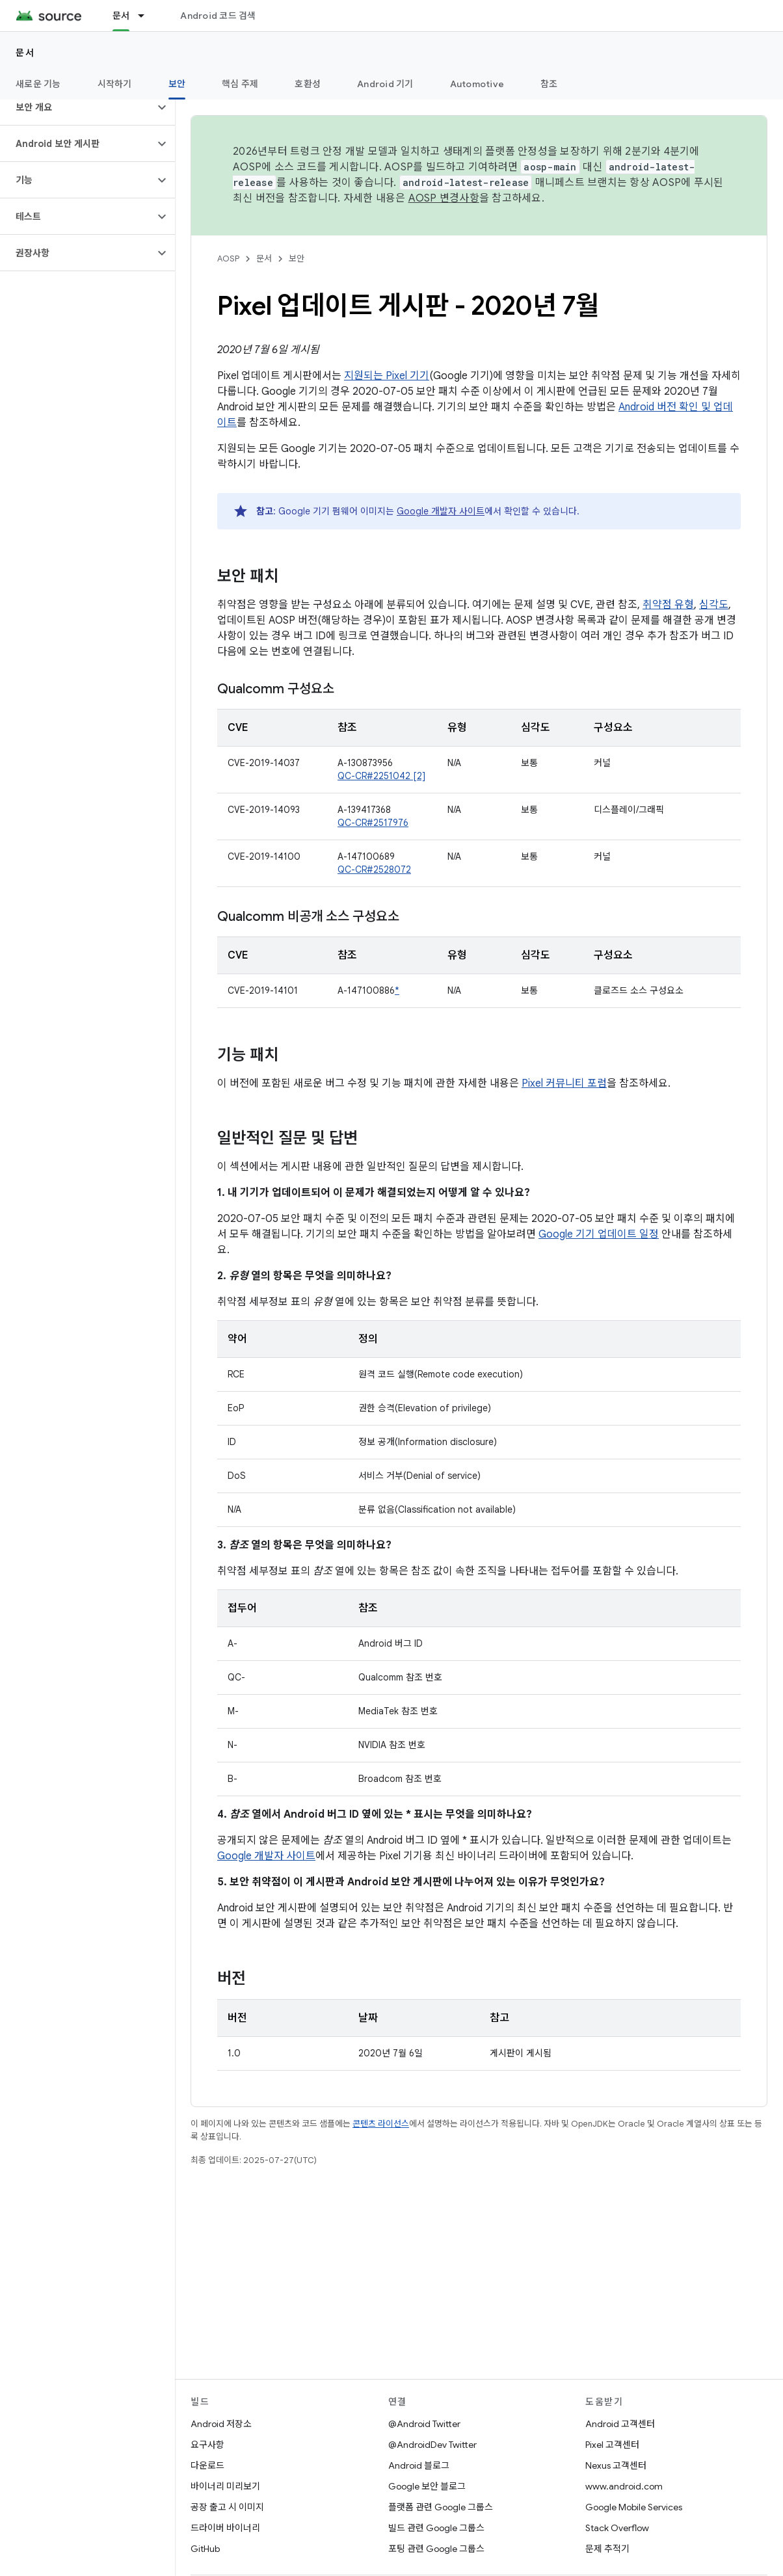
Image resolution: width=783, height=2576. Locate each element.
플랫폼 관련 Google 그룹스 (440, 2507)
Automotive (477, 84)
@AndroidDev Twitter (432, 2444)
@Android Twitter (424, 2424)
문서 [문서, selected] (121, 15)
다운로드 (207, 2465)
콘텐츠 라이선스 (380, 2123)
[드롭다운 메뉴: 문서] (147, 15)
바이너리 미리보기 (225, 2486)
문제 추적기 (607, 2549)
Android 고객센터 (620, 2424)
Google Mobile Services (633, 2507)
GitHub (205, 2549)
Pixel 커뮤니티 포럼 (564, 1083)
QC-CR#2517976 (373, 823)
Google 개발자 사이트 (440, 511)
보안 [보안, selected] (177, 84)
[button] (77, 107)
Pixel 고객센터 (612, 2444)
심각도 (713, 604)
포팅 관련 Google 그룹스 (436, 2549)
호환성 (308, 84)
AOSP (228, 258)
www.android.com (624, 2486)
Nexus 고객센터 (615, 2465)
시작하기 (115, 84)
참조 (549, 84)
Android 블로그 (418, 2465)
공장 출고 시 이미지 (227, 2507)
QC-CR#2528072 (374, 869)
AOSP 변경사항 (443, 198)
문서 (25, 53)
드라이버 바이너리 (225, 2528)
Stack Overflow (617, 2528)
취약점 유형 (668, 604)
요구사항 (207, 2444)
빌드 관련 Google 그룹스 (436, 2528)
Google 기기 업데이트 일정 (598, 1234)
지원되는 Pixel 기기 (386, 375)
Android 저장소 (221, 2424)
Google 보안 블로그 (427, 2486)
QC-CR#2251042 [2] (381, 776)
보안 (296, 258)
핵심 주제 (240, 84)
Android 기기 (385, 84)
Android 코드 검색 (218, 15)
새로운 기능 (38, 84)
